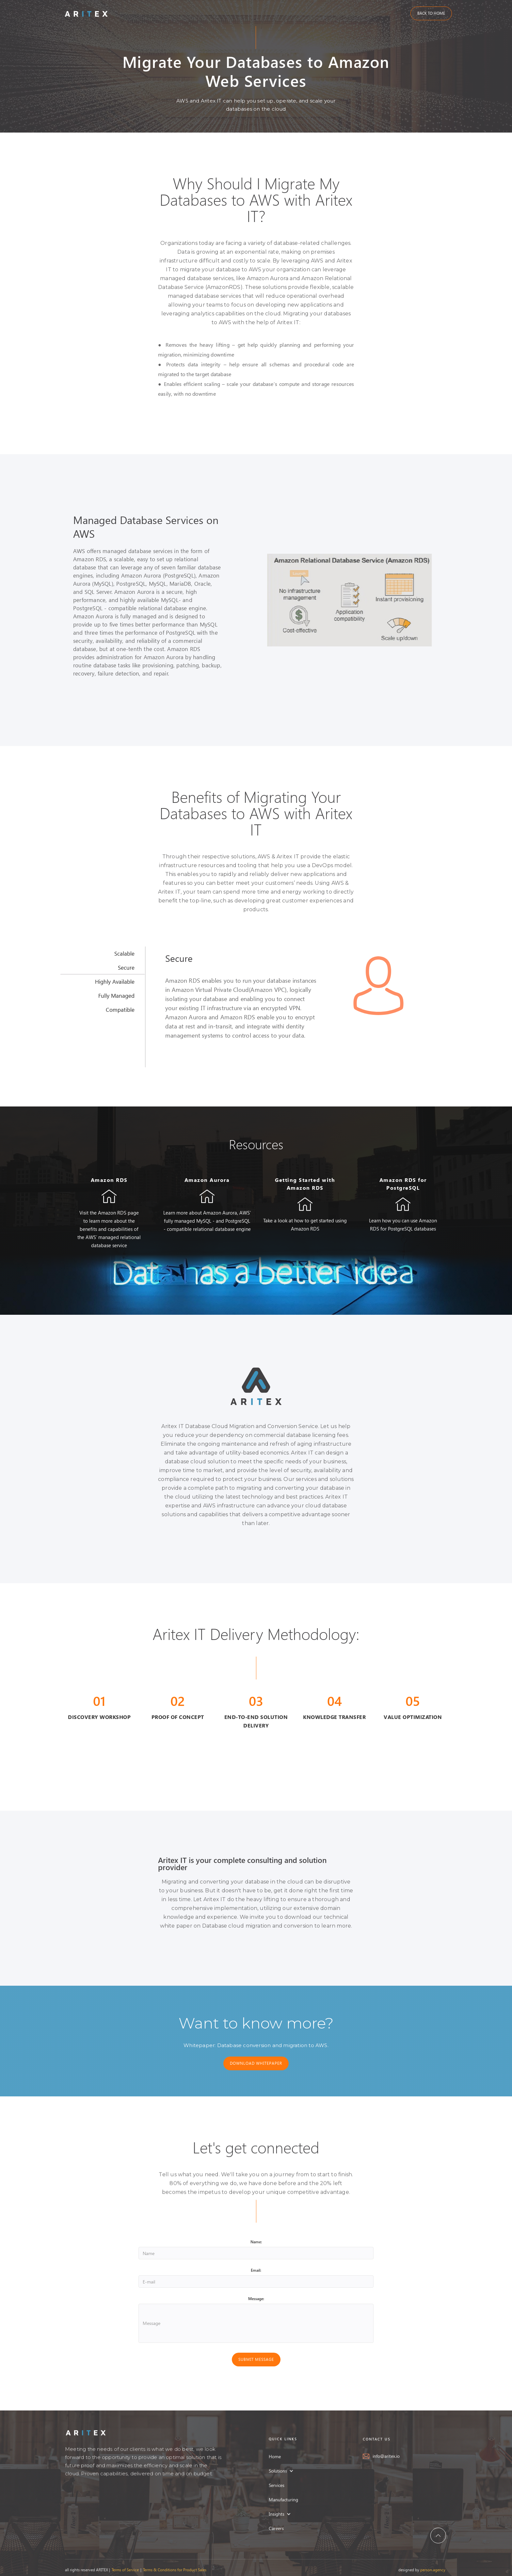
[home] (86, 13)
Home (275, 2460)
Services (276, 2489)
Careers (276, 2532)
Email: (256, 2270)
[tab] (102, 953)
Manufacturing (283, 2503)
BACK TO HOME (431, 13)
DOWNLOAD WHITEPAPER (256, 2063)
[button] (284, 2474)
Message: (256, 2298)
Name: (256, 2241)
